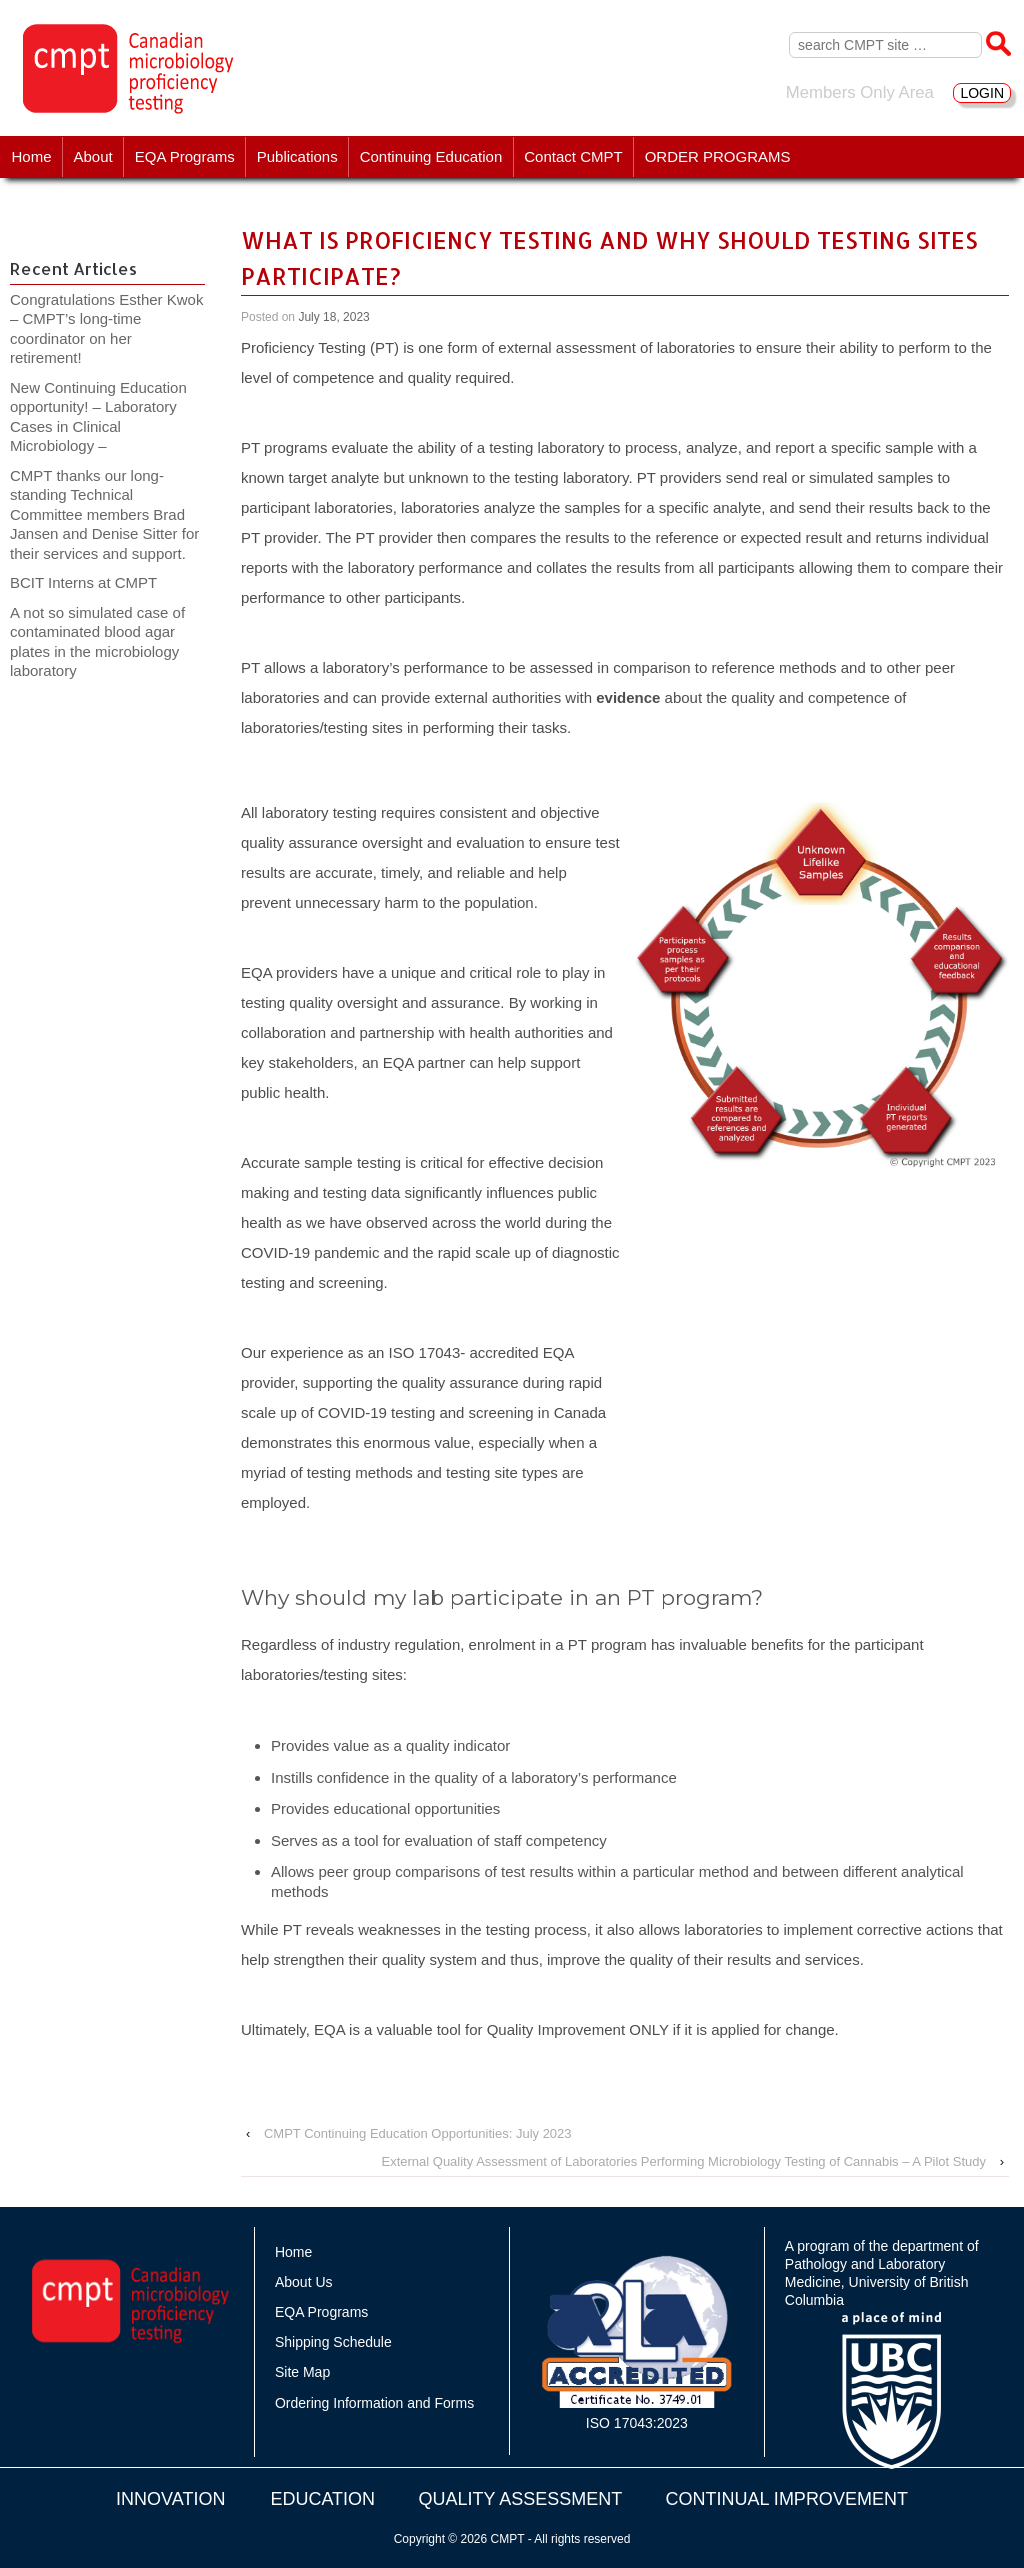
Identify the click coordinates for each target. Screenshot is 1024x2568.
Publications (297, 156)
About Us (304, 2282)
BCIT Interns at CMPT (94, 582)
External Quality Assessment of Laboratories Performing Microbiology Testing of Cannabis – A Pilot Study (683, 2161)
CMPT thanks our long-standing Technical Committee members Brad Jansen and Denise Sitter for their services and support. (104, 514)
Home (32, 156)
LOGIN (982, 93)
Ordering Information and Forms (374, 2403)
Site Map (302, 2372)
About (93, 156)
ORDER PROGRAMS (718, 156)
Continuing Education (431, 156)
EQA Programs (185, 156)
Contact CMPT (573, 156)
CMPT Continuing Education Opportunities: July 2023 (418, 2133)
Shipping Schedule (333, 2342)
